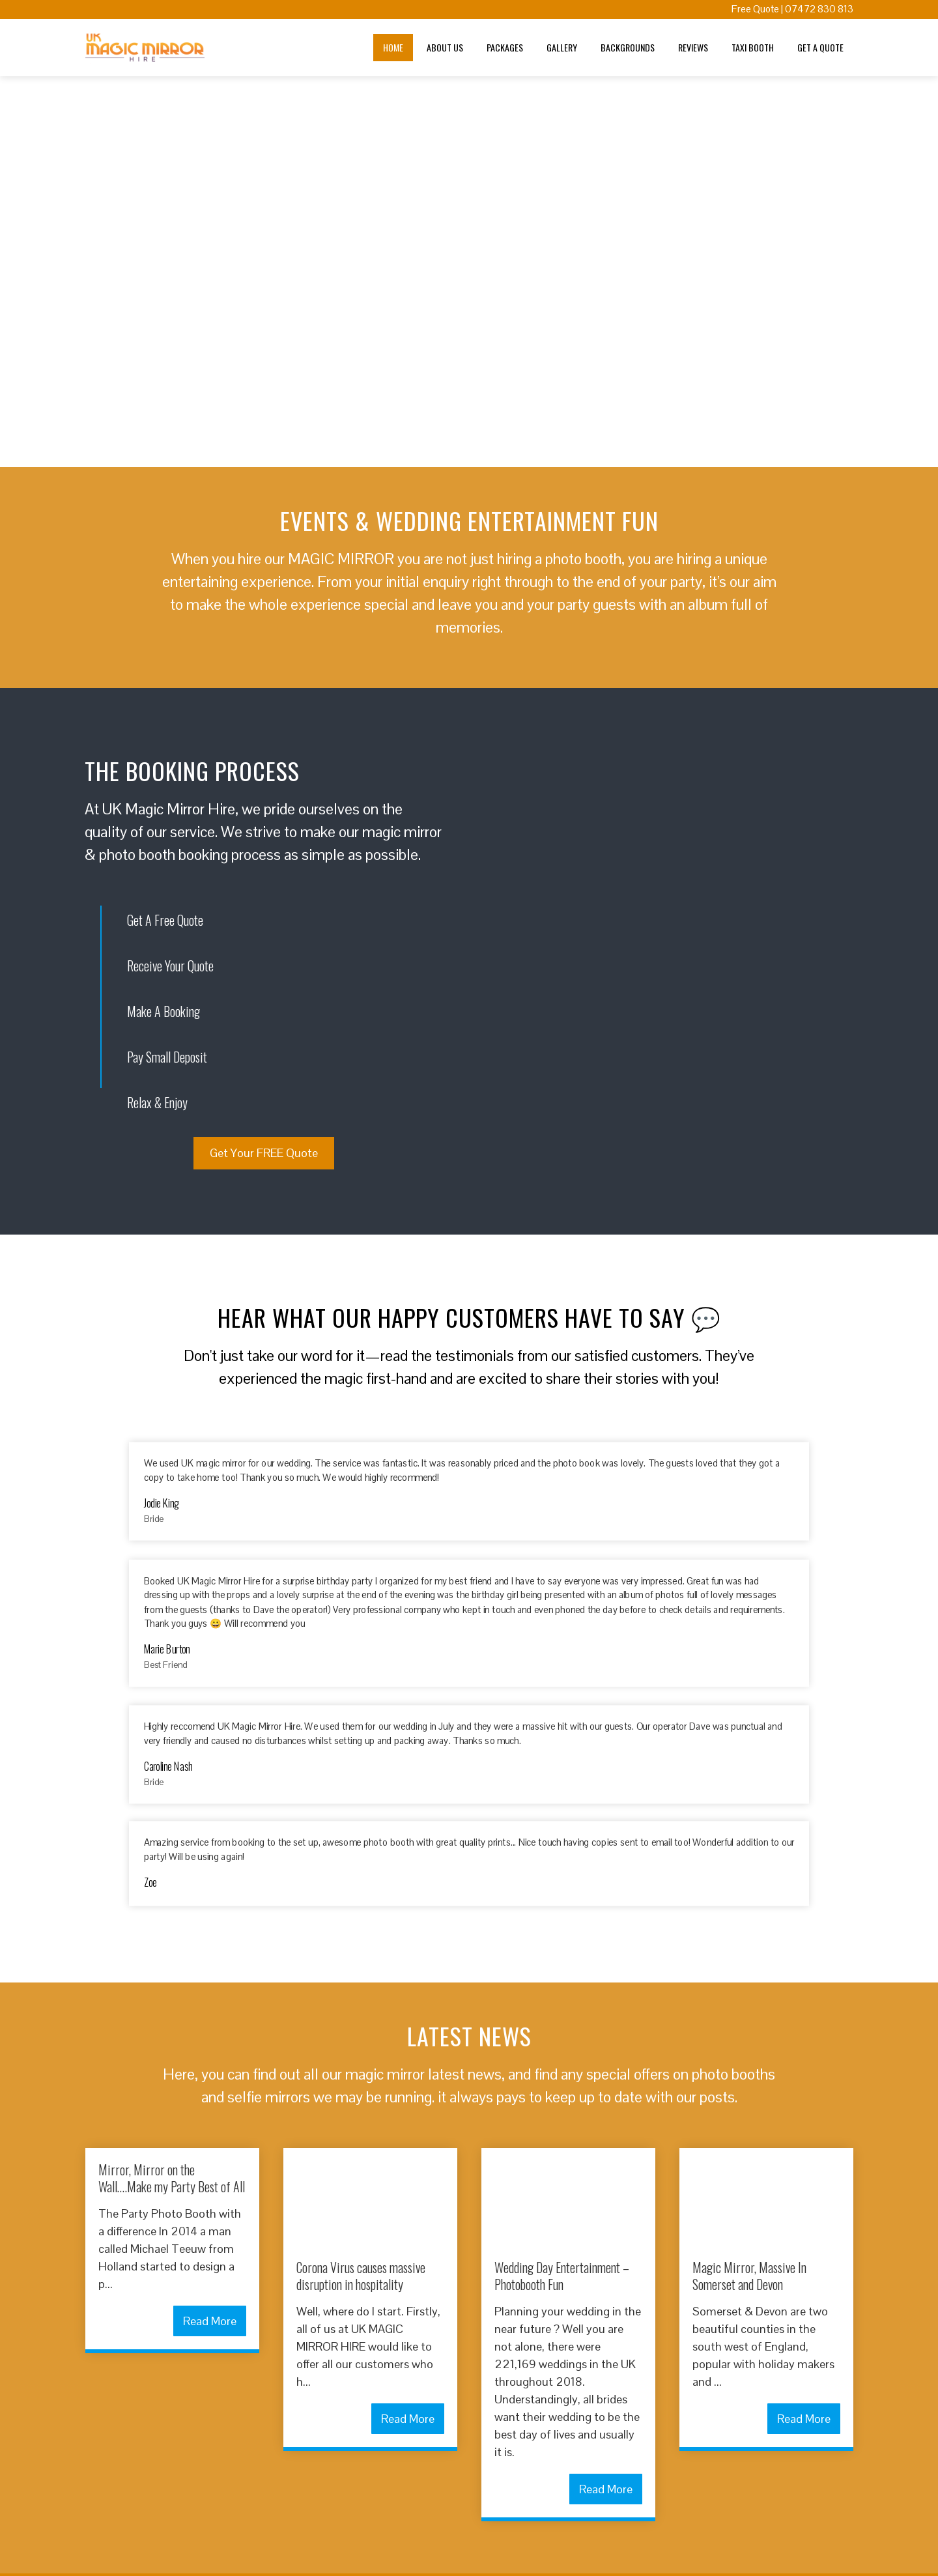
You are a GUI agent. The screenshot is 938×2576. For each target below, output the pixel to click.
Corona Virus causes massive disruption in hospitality (360, 2275)
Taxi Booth (753, 47)
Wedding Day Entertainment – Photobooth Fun (561, 2275)
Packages (505, 47)
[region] (469, 271)
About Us (445, 47)
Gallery (562, 47)
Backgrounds (628, 47)
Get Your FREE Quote (264, 1152)
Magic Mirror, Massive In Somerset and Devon (749, 2275)
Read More (209, 2320)
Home (393, 47)
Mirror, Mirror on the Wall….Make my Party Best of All (171, 2178)
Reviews (693, 47)
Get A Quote (820, 47)
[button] (13, 271)
